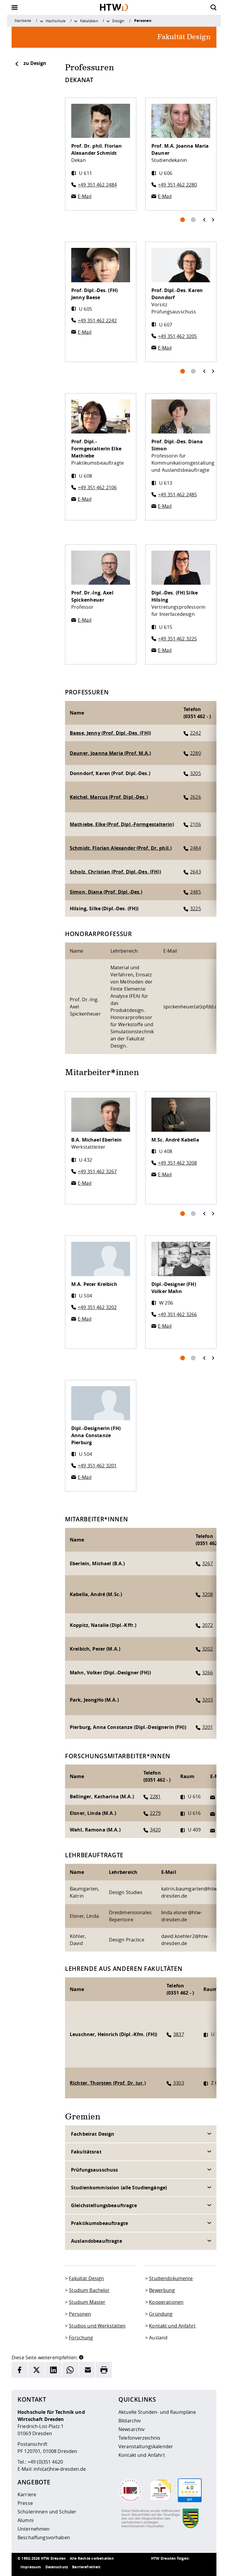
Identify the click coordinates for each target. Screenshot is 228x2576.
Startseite (23, 20)
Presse (25, 2503)
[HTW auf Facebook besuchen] (193, 2567)
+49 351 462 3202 (97, 1307)
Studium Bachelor (89, 2290)
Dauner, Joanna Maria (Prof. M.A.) (110, 753)
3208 (207, 1594)
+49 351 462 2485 (177, 494)
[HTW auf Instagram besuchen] (169, 2567)
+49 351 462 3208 (177, 1163)
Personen (80, 2314)
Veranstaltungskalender (145, 2446)
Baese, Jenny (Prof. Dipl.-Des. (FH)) (110, 733)
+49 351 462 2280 (177, 184)
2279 (155, 1813)
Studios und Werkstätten (97, 2325)
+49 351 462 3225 (177, 638)
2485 (195, 892)
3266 (207, 1672)
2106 (195, 824)
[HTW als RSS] (157, 2567)
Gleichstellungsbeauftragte (104, 2205)
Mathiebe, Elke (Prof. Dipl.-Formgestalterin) (122, 824)
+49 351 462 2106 (97, 487)
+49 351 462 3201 (97, 1465)
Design (118, 20)
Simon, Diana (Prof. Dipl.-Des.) (106, 892)
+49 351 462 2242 (97, 320)
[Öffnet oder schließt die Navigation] (14, 7)
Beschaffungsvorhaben (44, 2537)
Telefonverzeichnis (139, 2438)
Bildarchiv (129, 2420)
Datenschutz (56, 2566)
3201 (207, 1727)
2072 (207, 1625)
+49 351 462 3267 (97, 1171)
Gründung (160, 2314)
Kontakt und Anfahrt (172, 2325)
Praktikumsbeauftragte (99, 2223)
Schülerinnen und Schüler (47, 2511)
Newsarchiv (131, 2429)
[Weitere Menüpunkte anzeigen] (41, 21)
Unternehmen (34, 2529)
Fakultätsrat (86, 2151)
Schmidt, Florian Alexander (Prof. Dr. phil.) (121, 848)
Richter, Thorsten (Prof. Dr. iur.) (108, 2083)
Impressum (30, 2566)
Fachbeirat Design (92, 2134)
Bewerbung (162, 2290)
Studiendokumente (171, 2278)
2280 (195, 753)
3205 (195, 773)
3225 (195, 908)
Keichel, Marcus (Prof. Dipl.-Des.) (109, 797)
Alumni (26, 2520)
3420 (155, 1829)
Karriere (27, 2494)
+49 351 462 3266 (177, 1314)
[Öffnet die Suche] (213, 7)
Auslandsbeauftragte (96, 2241)
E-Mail (84, 196)
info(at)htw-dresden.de (60, 2469)
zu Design (30, 63)
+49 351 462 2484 (97, 184)
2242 (195, 733)
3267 (207, 1563)
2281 (155, 1796)
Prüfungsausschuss (94, 2170)
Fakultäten (89, 20)
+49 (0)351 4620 (45, 2462)
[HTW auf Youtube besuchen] (204, 2567)
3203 (207, 1700)
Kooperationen (166, 2302)
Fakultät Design (86, 2278)
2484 (195, 848)
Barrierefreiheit (86, 2566)
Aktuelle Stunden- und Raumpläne (157, 2412)
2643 (195, 871)
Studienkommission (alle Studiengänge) (119, 2187)
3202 (207, 1649)
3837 (178, 2034)
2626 (195, 797)
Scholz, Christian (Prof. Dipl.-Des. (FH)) (115, 871)
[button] (81, 2357)
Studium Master (87, 2302)
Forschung (81, 2337)
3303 (178, 2083)
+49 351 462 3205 (177, 336)
